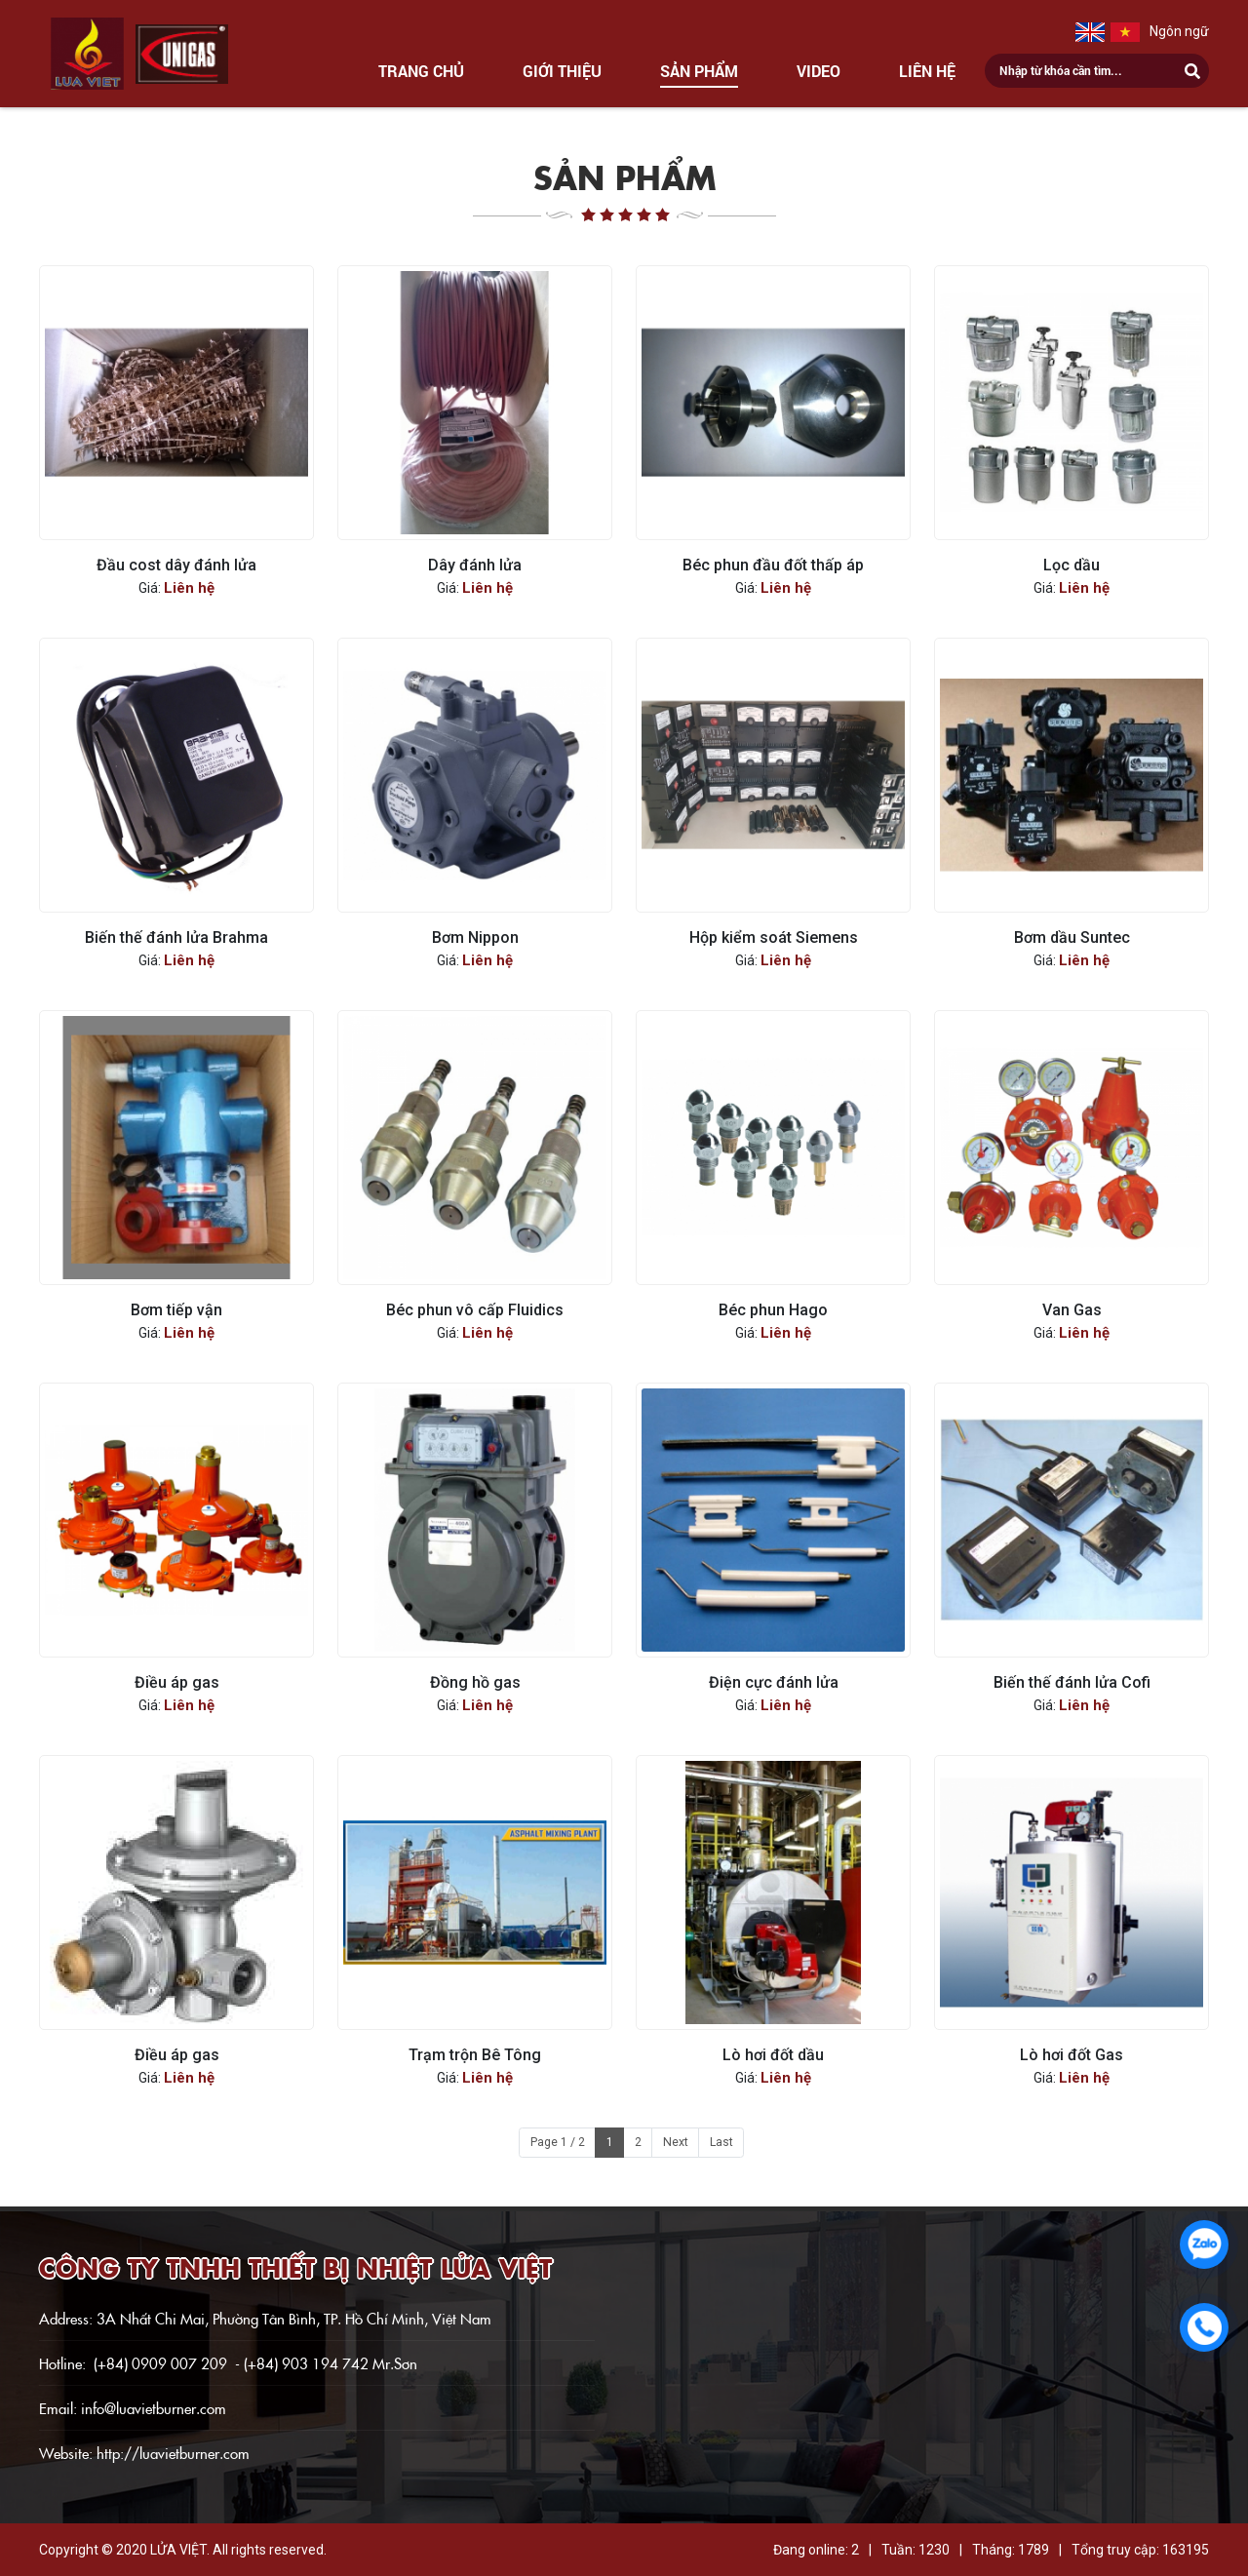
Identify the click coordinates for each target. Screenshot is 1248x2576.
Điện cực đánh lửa (773, 1682)
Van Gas (1072, 1310)
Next (675, 2142)
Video (818, 70)
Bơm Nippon (475, 937)
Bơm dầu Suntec (1072, 937)
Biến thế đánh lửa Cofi (1072, 1682)
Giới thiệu (562, 70)
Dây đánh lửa (475, 565)
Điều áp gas (177, 1682)
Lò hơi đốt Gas (1071, 2055)
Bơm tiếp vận (176, 1310)
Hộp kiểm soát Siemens (773, 937)
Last (721, 2142)
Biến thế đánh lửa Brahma (176, 937)
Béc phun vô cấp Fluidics (475, 1310)
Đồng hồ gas (475, 1682)
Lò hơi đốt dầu (773, 2055)
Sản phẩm (699, 70)
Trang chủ (421, 70)
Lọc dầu (1071, 565)
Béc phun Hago (773, 1310)
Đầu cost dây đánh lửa (176, 565)
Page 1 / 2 (557, 2142)
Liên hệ (927, 70)
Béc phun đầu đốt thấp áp (773, 565)
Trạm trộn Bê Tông (475, 2055)
